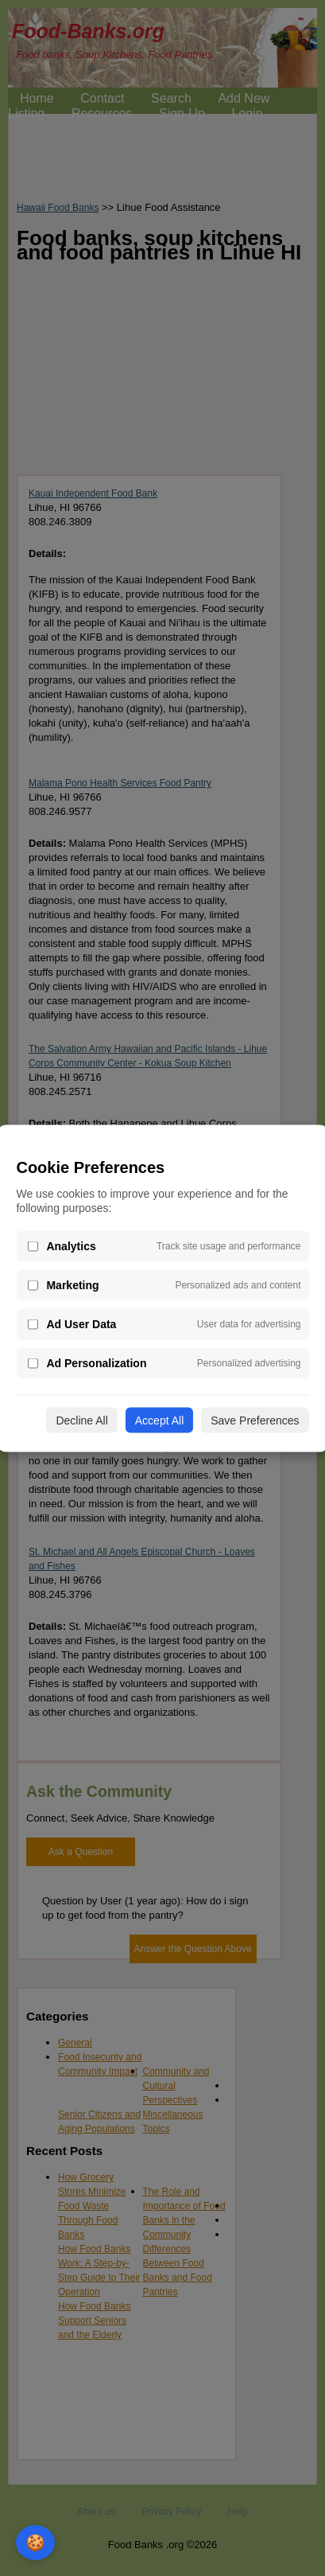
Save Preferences (255, 1419)
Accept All (159, 1419)
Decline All (81, 1419)
